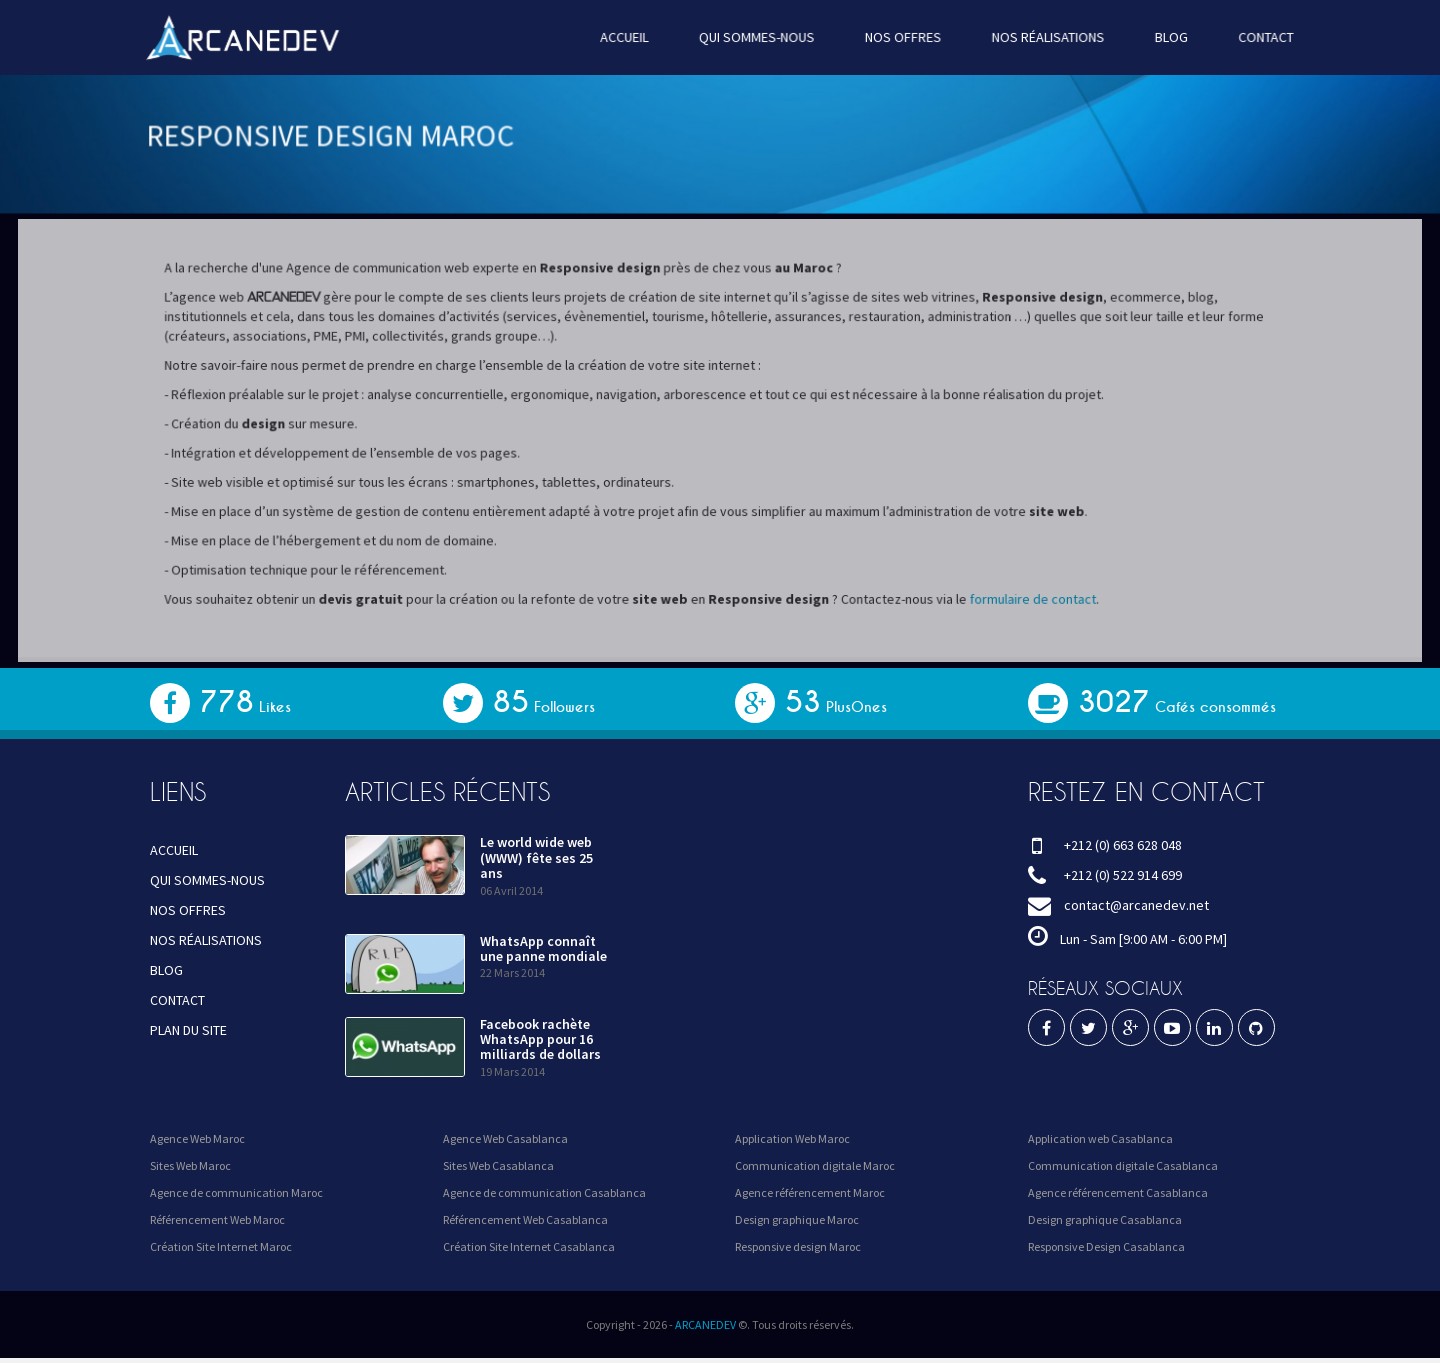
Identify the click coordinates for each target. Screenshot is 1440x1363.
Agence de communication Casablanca (544, 1192)
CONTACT (1258, 37)
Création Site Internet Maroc (221, 1246)
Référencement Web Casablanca (525, 1219)
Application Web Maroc (792, 1138)
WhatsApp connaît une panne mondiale (543, 948)
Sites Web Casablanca (498, 1165)
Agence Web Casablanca (505, 1138)
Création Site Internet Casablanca (529, 1246)
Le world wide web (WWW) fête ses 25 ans (536, 857)
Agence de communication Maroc (236, 1192)
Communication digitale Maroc (815, 1165)
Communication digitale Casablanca (1123, 1165)
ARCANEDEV (705, 1324)
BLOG (1165, 37)
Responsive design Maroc (798, 1246)
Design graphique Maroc (797, 1219)
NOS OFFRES (900, 37)
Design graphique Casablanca (1105, 1219)
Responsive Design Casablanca (1106, 1246)
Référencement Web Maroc (217, 1219)
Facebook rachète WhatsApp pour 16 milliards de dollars (540, 1039)
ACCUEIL (626, 37)
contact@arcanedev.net (1136, 905)
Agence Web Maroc (197, 1138)
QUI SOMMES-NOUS (756, 37)
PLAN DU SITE (188, 1030)
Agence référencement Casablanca (1118, 1192)
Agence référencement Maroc (810, 1192)
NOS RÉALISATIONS (1043, 37)
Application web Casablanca (1100, 1138)
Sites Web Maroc (190, 1165)
